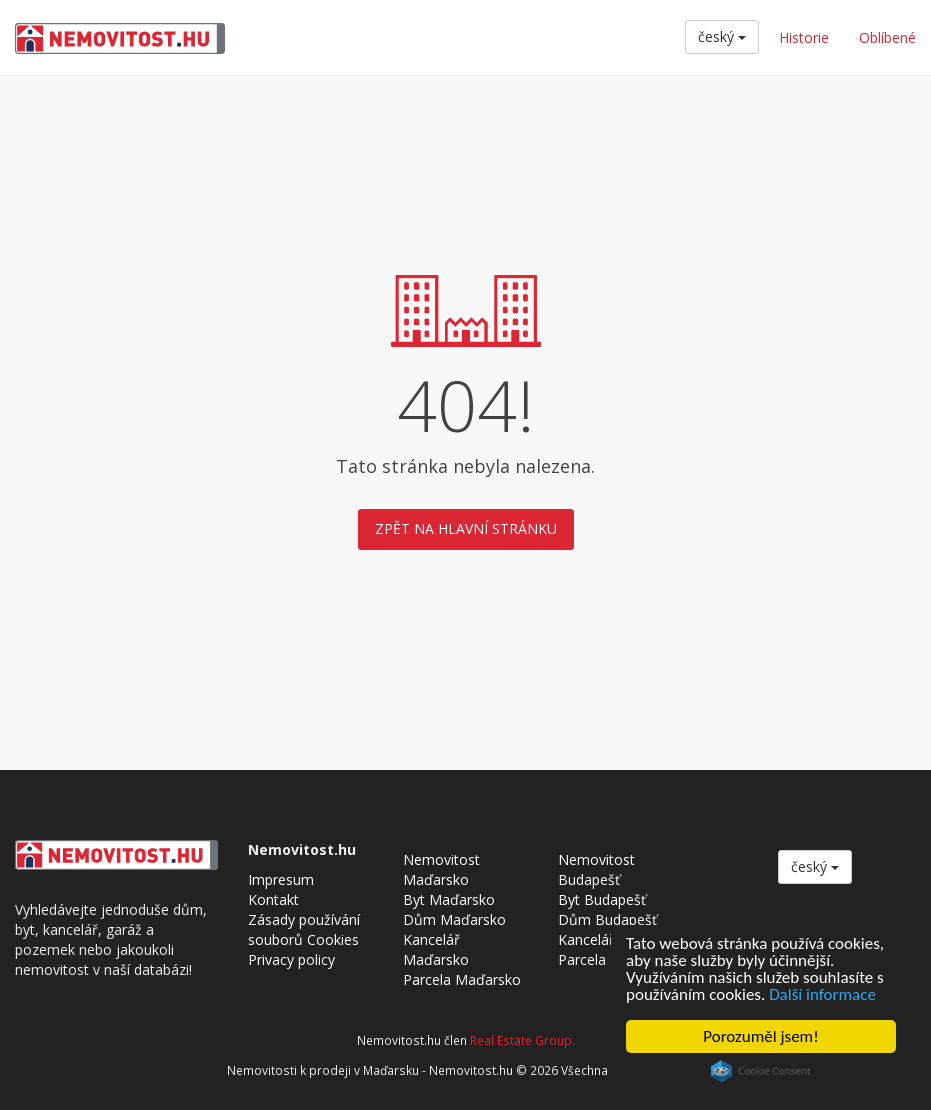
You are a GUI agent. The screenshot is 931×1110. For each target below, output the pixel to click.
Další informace (822, 994)
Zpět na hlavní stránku (466, 528)
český (722, 36)
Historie (804, 37)
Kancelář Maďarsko (436, 949)
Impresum (281, 879)
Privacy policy (291, 959)
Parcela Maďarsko (462, 979)
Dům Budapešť (607, 919)
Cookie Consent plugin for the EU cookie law (761, 1071)
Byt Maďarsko (449, 899)
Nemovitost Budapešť (596, 869)
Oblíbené (887, 37)
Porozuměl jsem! (760, 1036)
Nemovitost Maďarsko (441, 869)
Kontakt (273, 899)
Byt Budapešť (602, 899)
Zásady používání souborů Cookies (304, 929)
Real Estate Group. (522, 1040)
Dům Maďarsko (454, 919)
